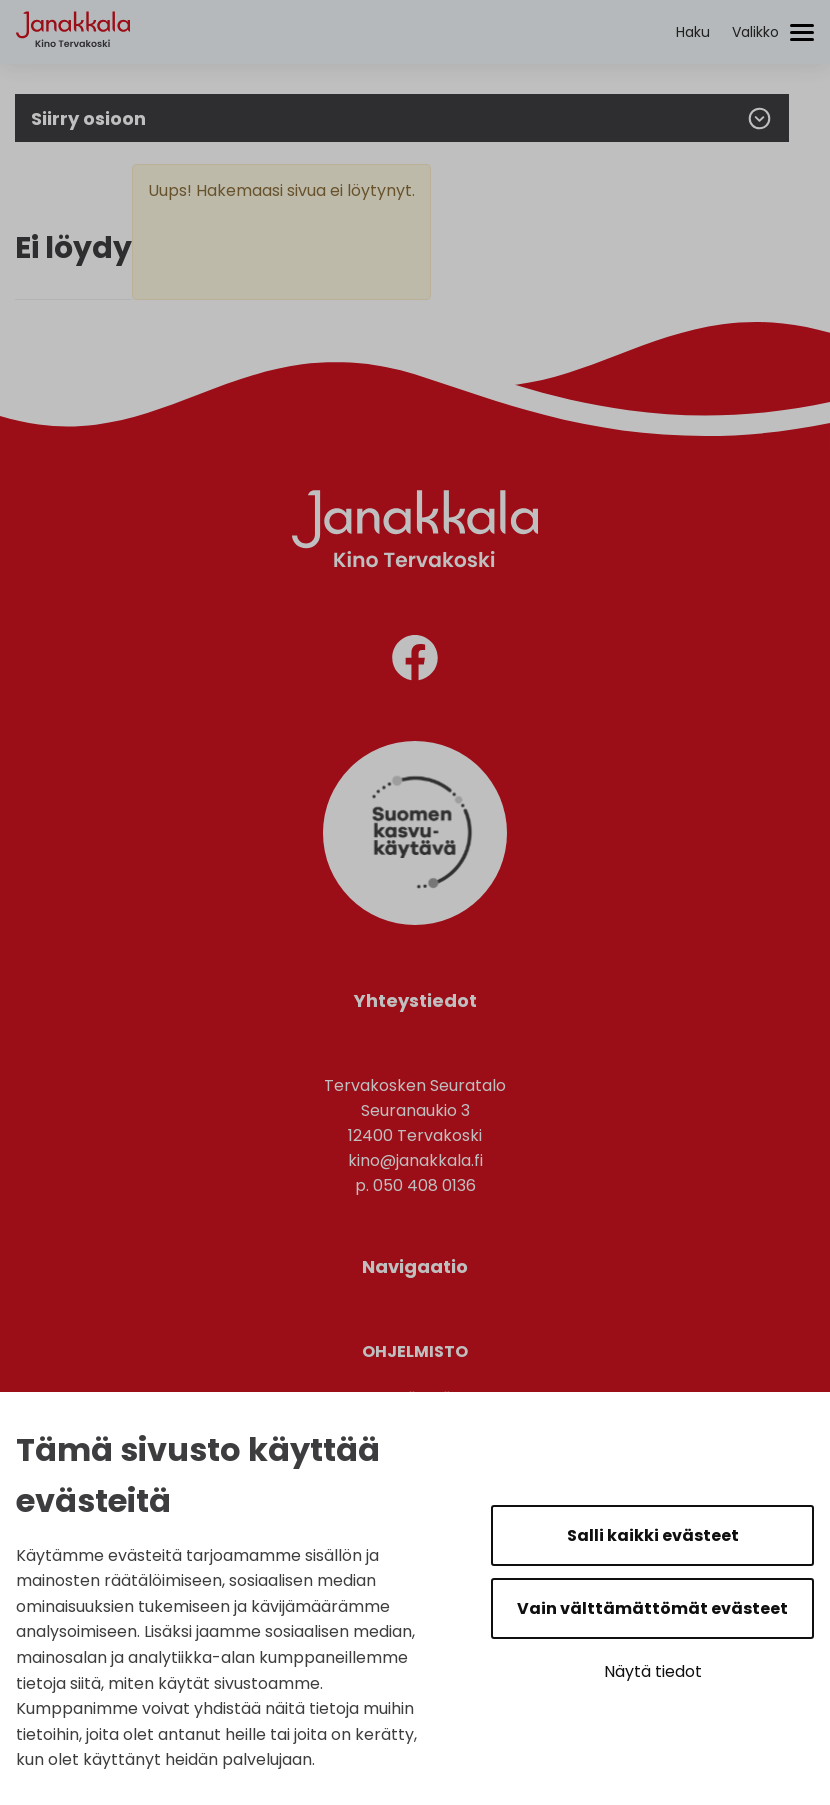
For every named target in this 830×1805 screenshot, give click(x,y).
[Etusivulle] (73, 65)
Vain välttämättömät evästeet (652, 1608)
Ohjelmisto (415, 1351)
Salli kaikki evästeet (653, 1535)
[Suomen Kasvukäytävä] (415, 919)
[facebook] (415, 661)
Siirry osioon (402, 118)
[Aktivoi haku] (693, 32)
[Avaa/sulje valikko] (773, 32)
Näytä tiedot (653, 1671)
